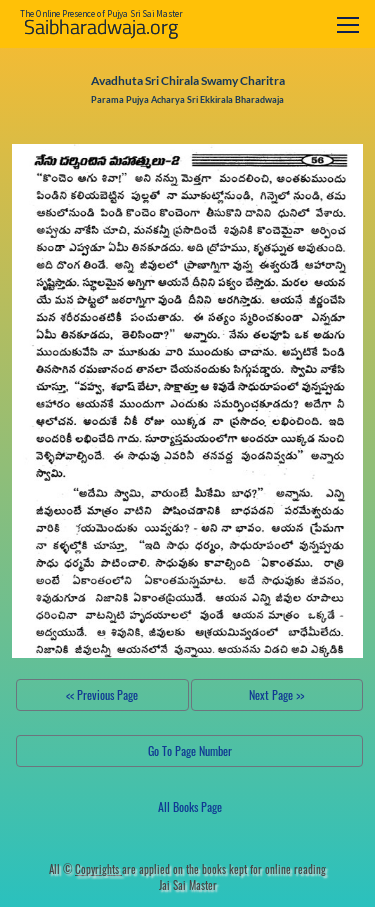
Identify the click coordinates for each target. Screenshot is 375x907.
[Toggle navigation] (348, 24)
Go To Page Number (190, 750)
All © (85, 869)
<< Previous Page (102, 694)
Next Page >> (276, 694)
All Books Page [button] (190, 806)
